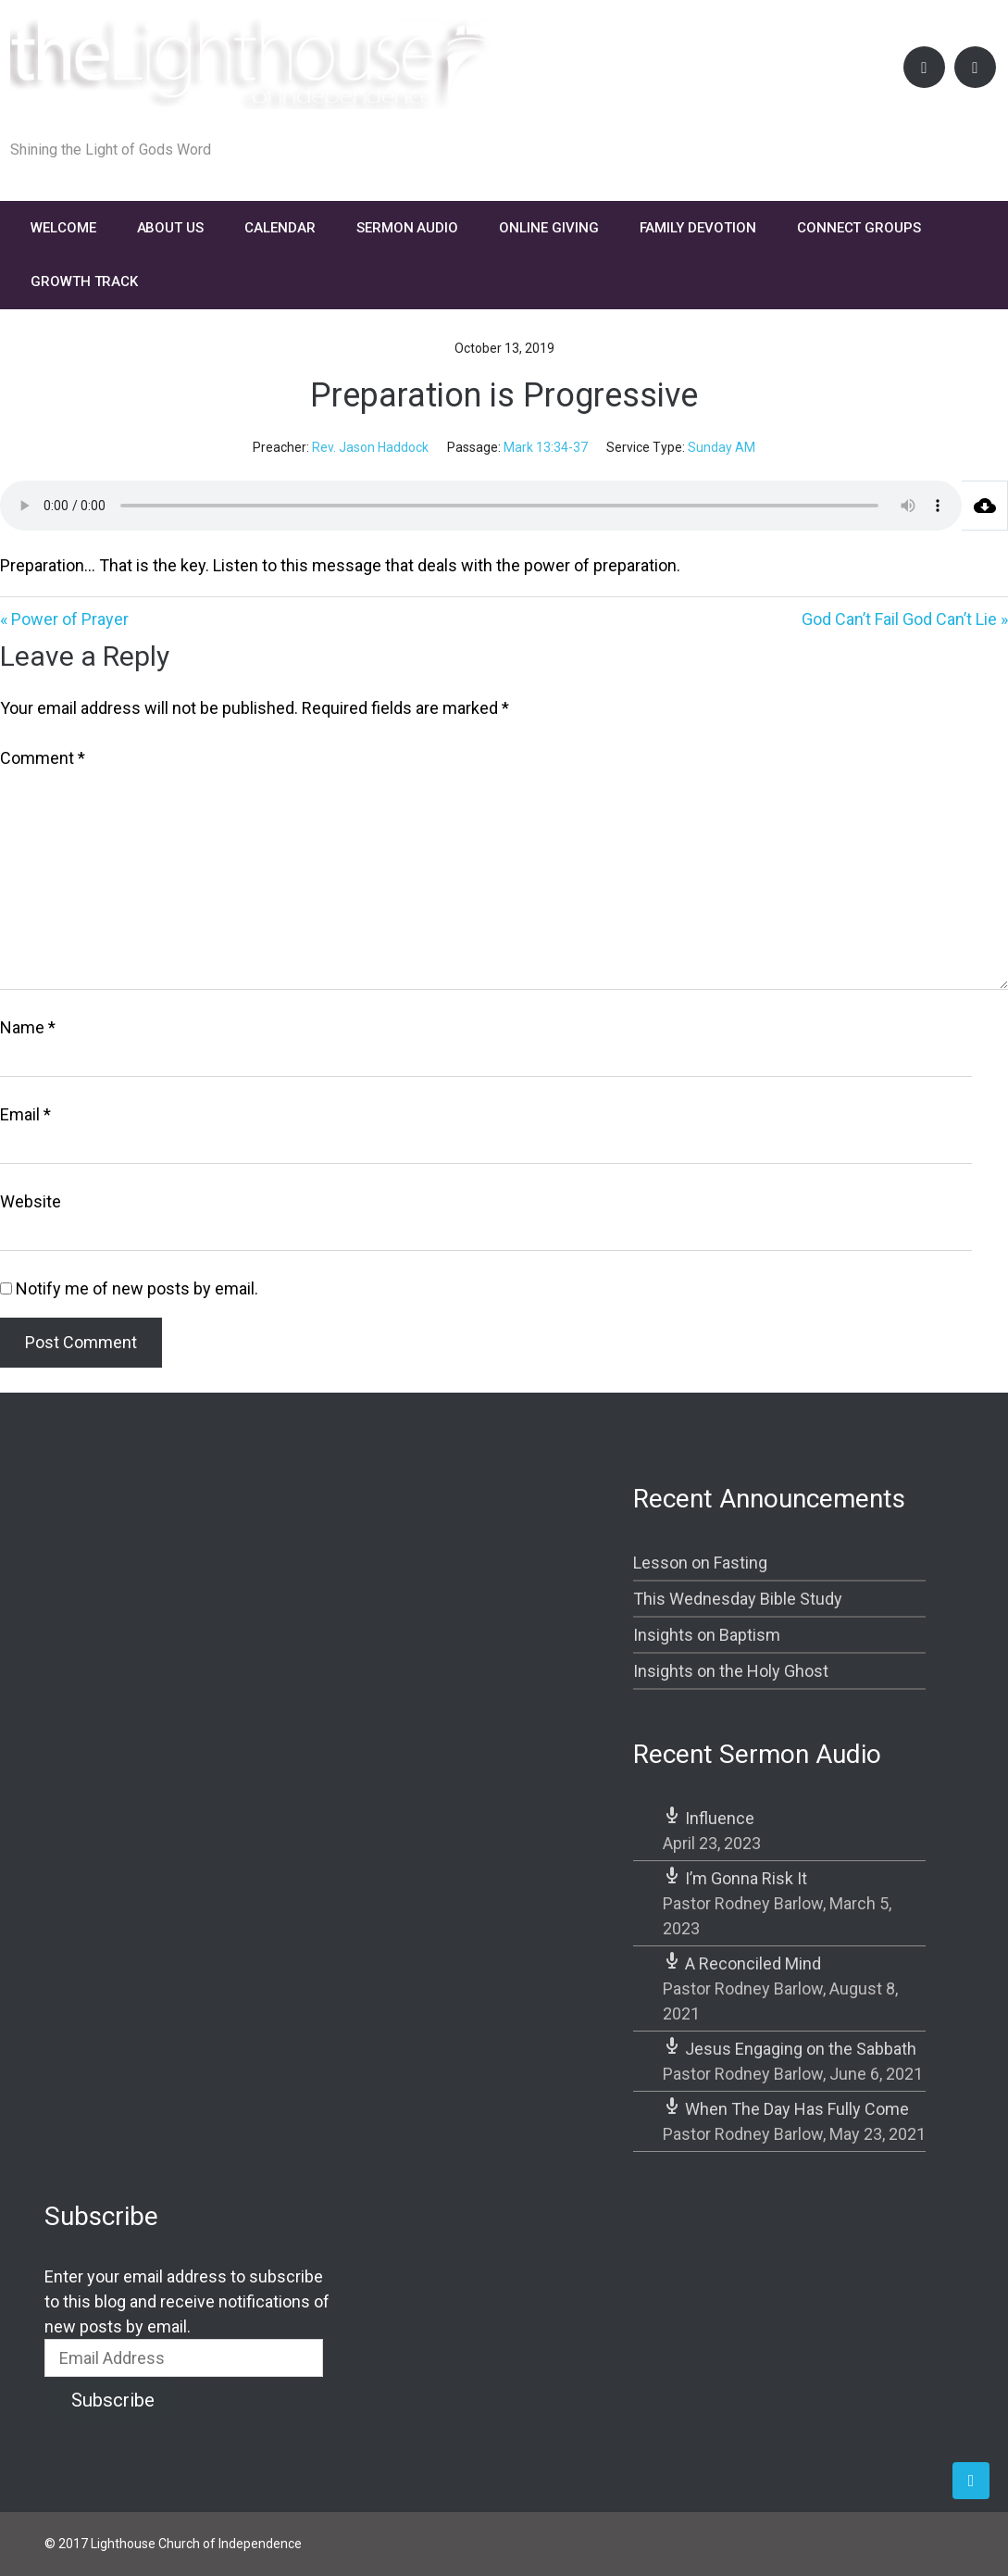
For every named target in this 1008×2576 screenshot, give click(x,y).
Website (30, 1201)
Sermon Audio (407, 227)
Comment (42, 758)
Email (25, 1114)
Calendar (280, 227)
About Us (171, 227)
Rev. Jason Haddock (370, 447)
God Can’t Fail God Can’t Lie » (905, 619)
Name (28, 1027)
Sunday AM (721, 447)
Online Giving (548, 227)
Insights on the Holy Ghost (730, 1671)
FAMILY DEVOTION (698, 227)
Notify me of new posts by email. (137, 1288)
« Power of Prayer (64, 619)
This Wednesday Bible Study (737, 1598)
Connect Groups (859, 227)
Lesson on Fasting (700, 1562)
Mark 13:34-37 (546, 447)
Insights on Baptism (706, 1634)
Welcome (63, 227)
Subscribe (113, 2400)
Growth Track (84, 281)
